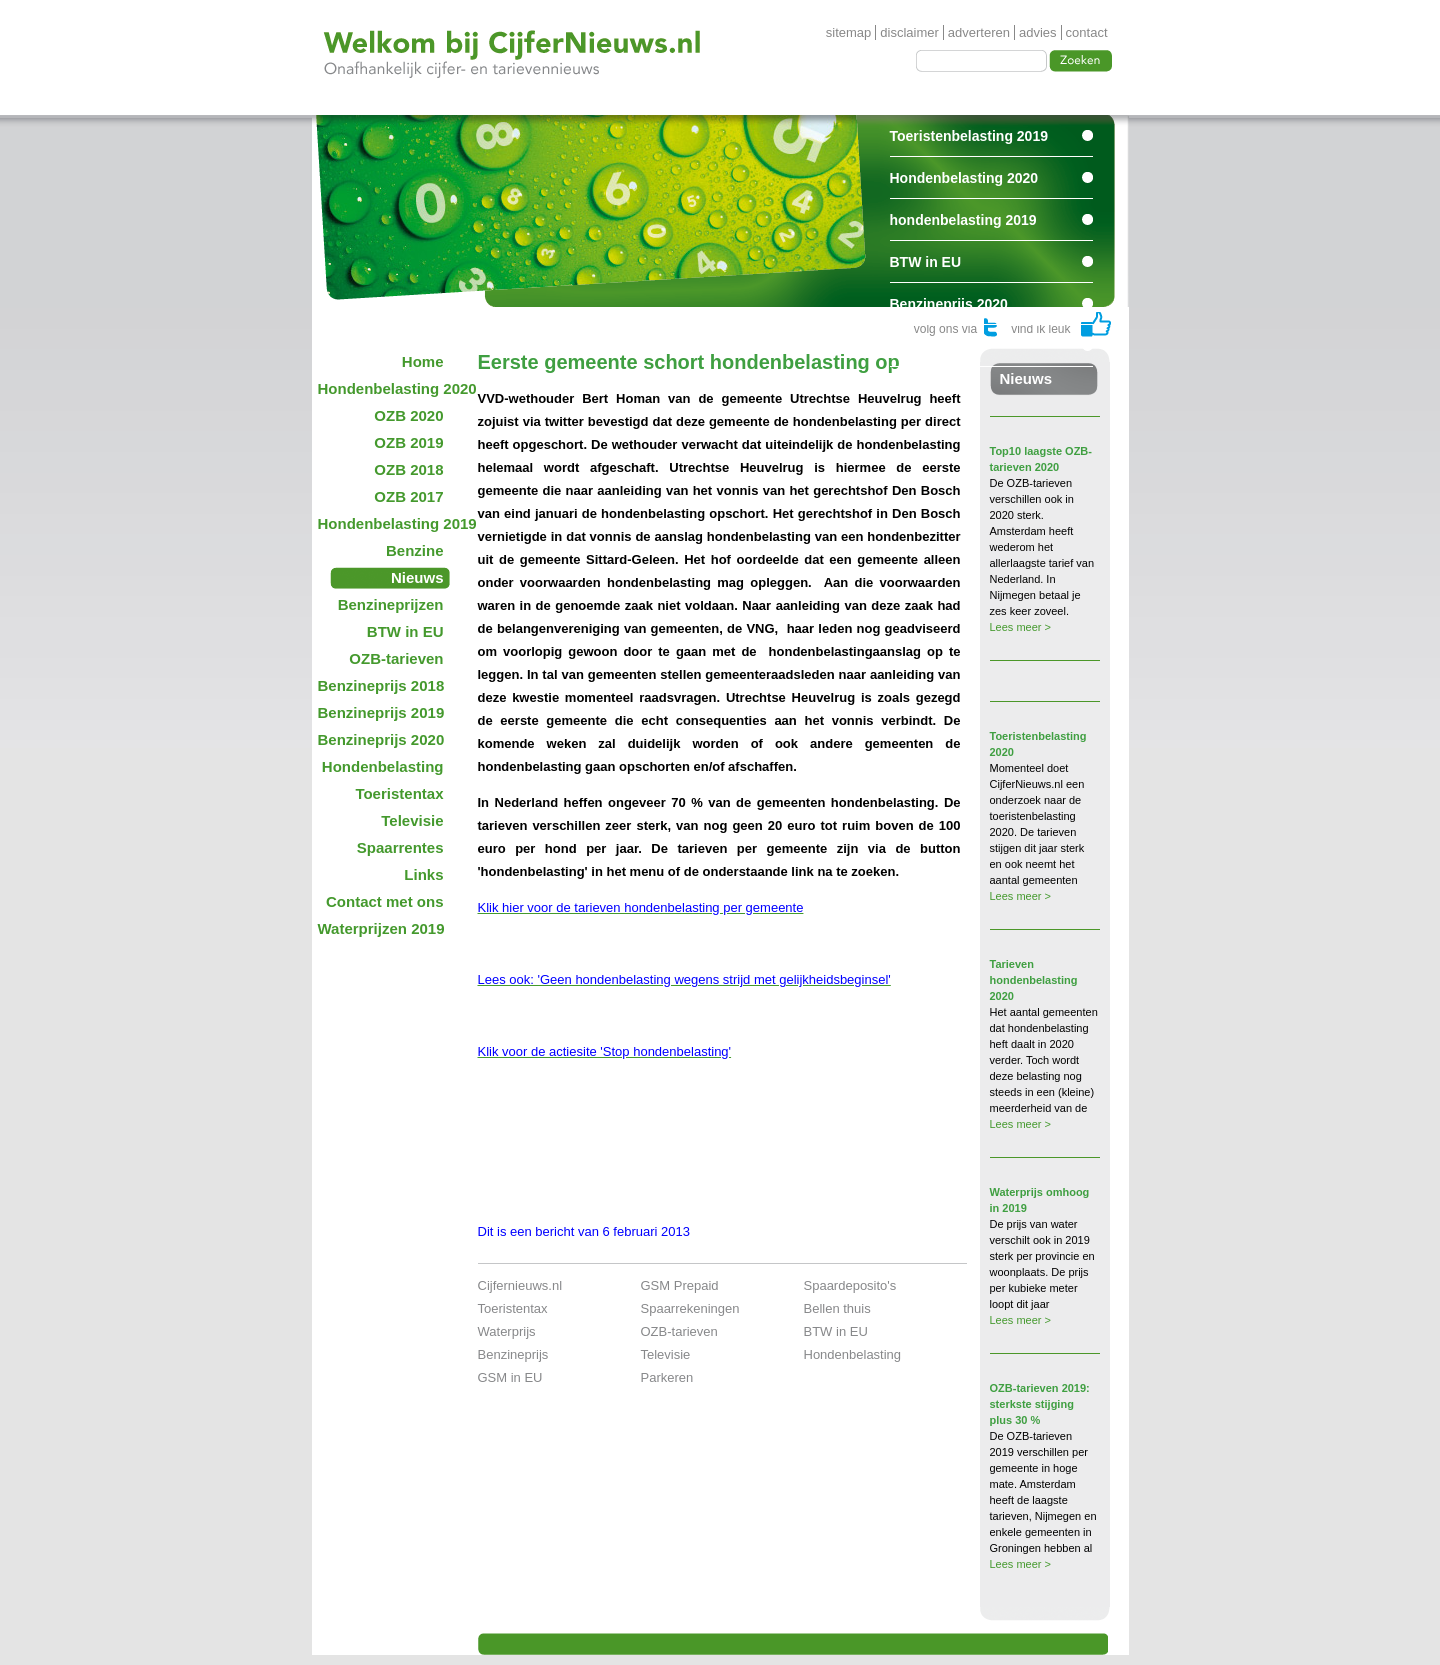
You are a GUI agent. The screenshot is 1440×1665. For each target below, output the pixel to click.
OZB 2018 (408, 469)
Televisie (412, 820)
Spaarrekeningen (690, 1308)
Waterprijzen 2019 (381, 928)
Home (423, 361)
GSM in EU (510, 1377)
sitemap (849, 32)
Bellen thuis (837, 1308)
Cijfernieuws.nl (520, 1285)
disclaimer (909, 32)
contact (1087, 32)
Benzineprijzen (391, 604)
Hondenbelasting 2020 (964, 178)
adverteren (979, 32)
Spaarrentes (930, 346)
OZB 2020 (408, 415)
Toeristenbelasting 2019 (969, 136)
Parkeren (667, 1377)
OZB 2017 (408, 496)
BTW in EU (926, 262)
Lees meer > (1020, 627)
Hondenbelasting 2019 (387, 523)
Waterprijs (507, 1331)
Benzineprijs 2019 (381, 712)
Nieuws (417, 577)
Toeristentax (399, 793)
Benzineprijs (513, 1354)
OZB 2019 (408, 442)
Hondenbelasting (383, 766)
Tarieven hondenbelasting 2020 (1034, 980)
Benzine (415, 550)
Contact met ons (385, 901)
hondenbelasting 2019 (963, 220)
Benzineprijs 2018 (381, 685)
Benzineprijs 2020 (949, 304)
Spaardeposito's (850, 1285)
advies (1038, 32)
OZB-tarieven (396, 658)
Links (423, 874)
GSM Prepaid (680, 1285)
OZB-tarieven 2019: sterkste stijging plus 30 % (1040, 1404)
